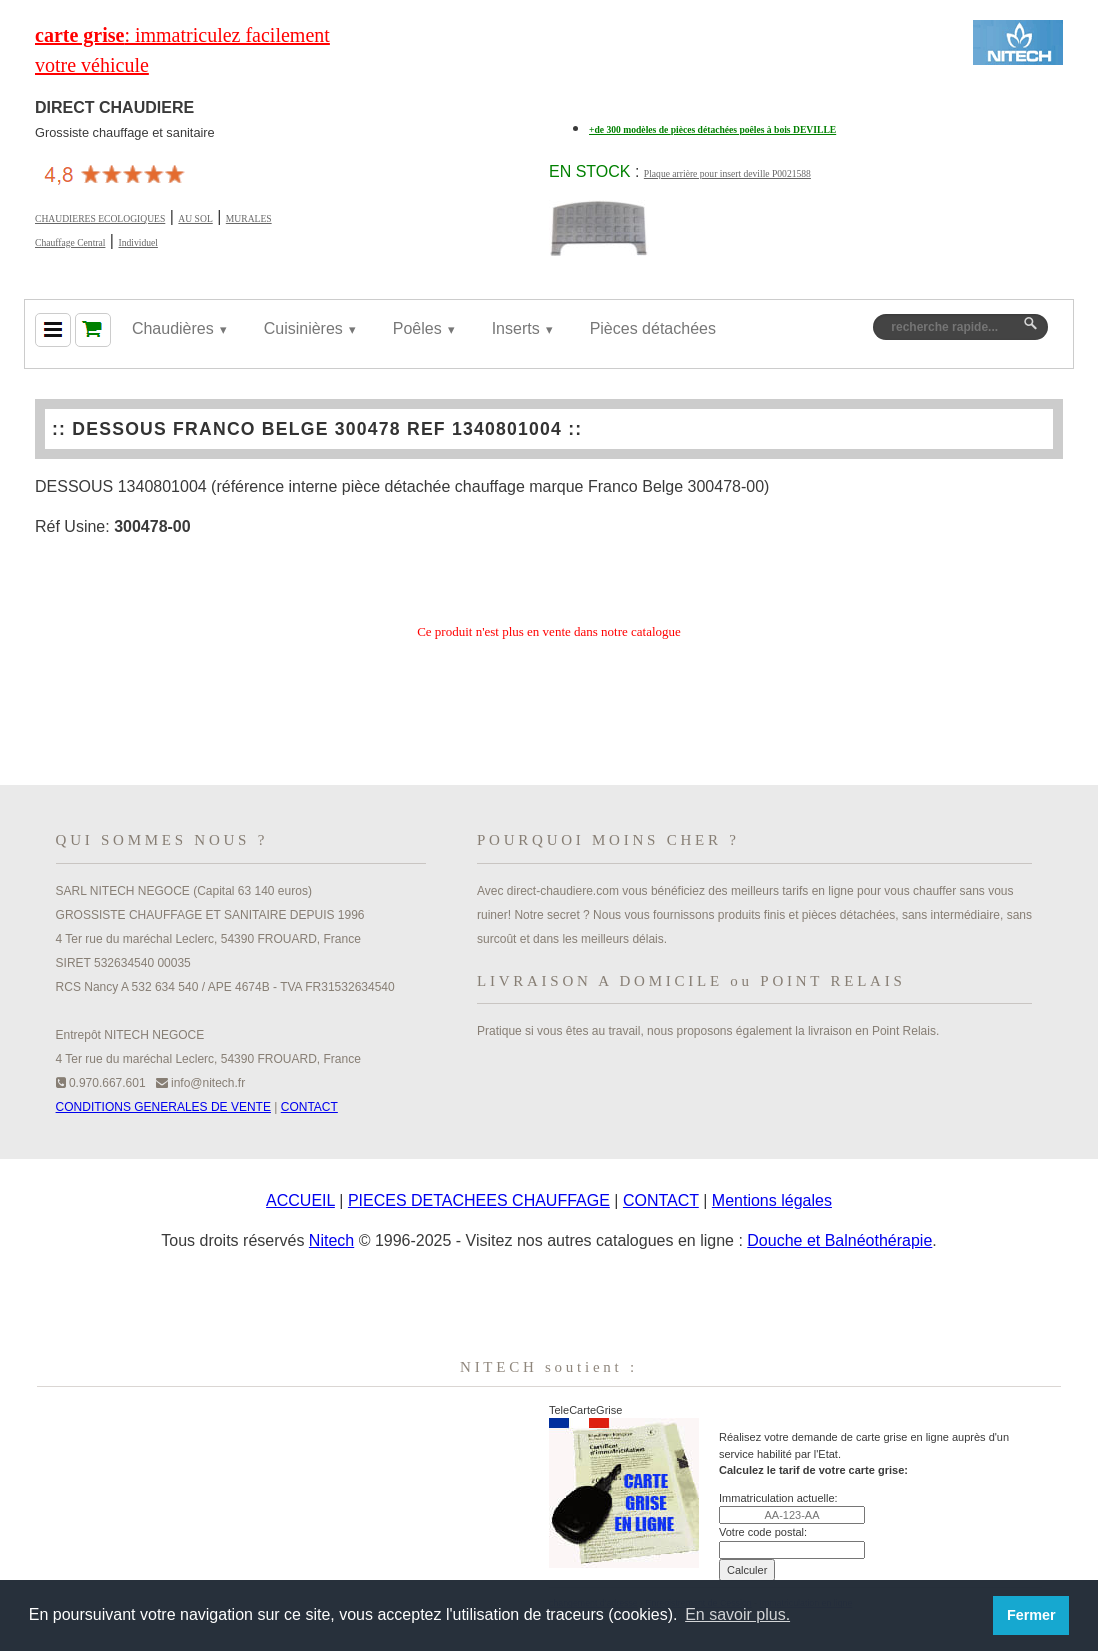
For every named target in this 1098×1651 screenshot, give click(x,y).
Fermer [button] (1031, 1615)
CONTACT (309, 1107)
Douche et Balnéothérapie (839, 1240)
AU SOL (195, 218)
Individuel (137, 242)
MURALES (249, 218)
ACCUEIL (300, 1200)
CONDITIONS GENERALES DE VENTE (163, 1107)
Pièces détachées (653, 328)
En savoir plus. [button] (737, 1614)
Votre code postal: (763, 1532)
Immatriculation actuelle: (778, 1498)
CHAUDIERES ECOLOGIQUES (100, 218)
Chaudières (173, 328)
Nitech (331, 1240)
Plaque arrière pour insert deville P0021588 (727, 173)
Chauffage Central (70, 242)
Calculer (747, 1570)
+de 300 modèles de (712, 129)
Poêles (417, 328)
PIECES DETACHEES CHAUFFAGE (479, 1200)
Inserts (516, 328)
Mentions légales (772, 1200)
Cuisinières (303, 328)
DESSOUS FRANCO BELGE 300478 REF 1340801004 (317, 429)
